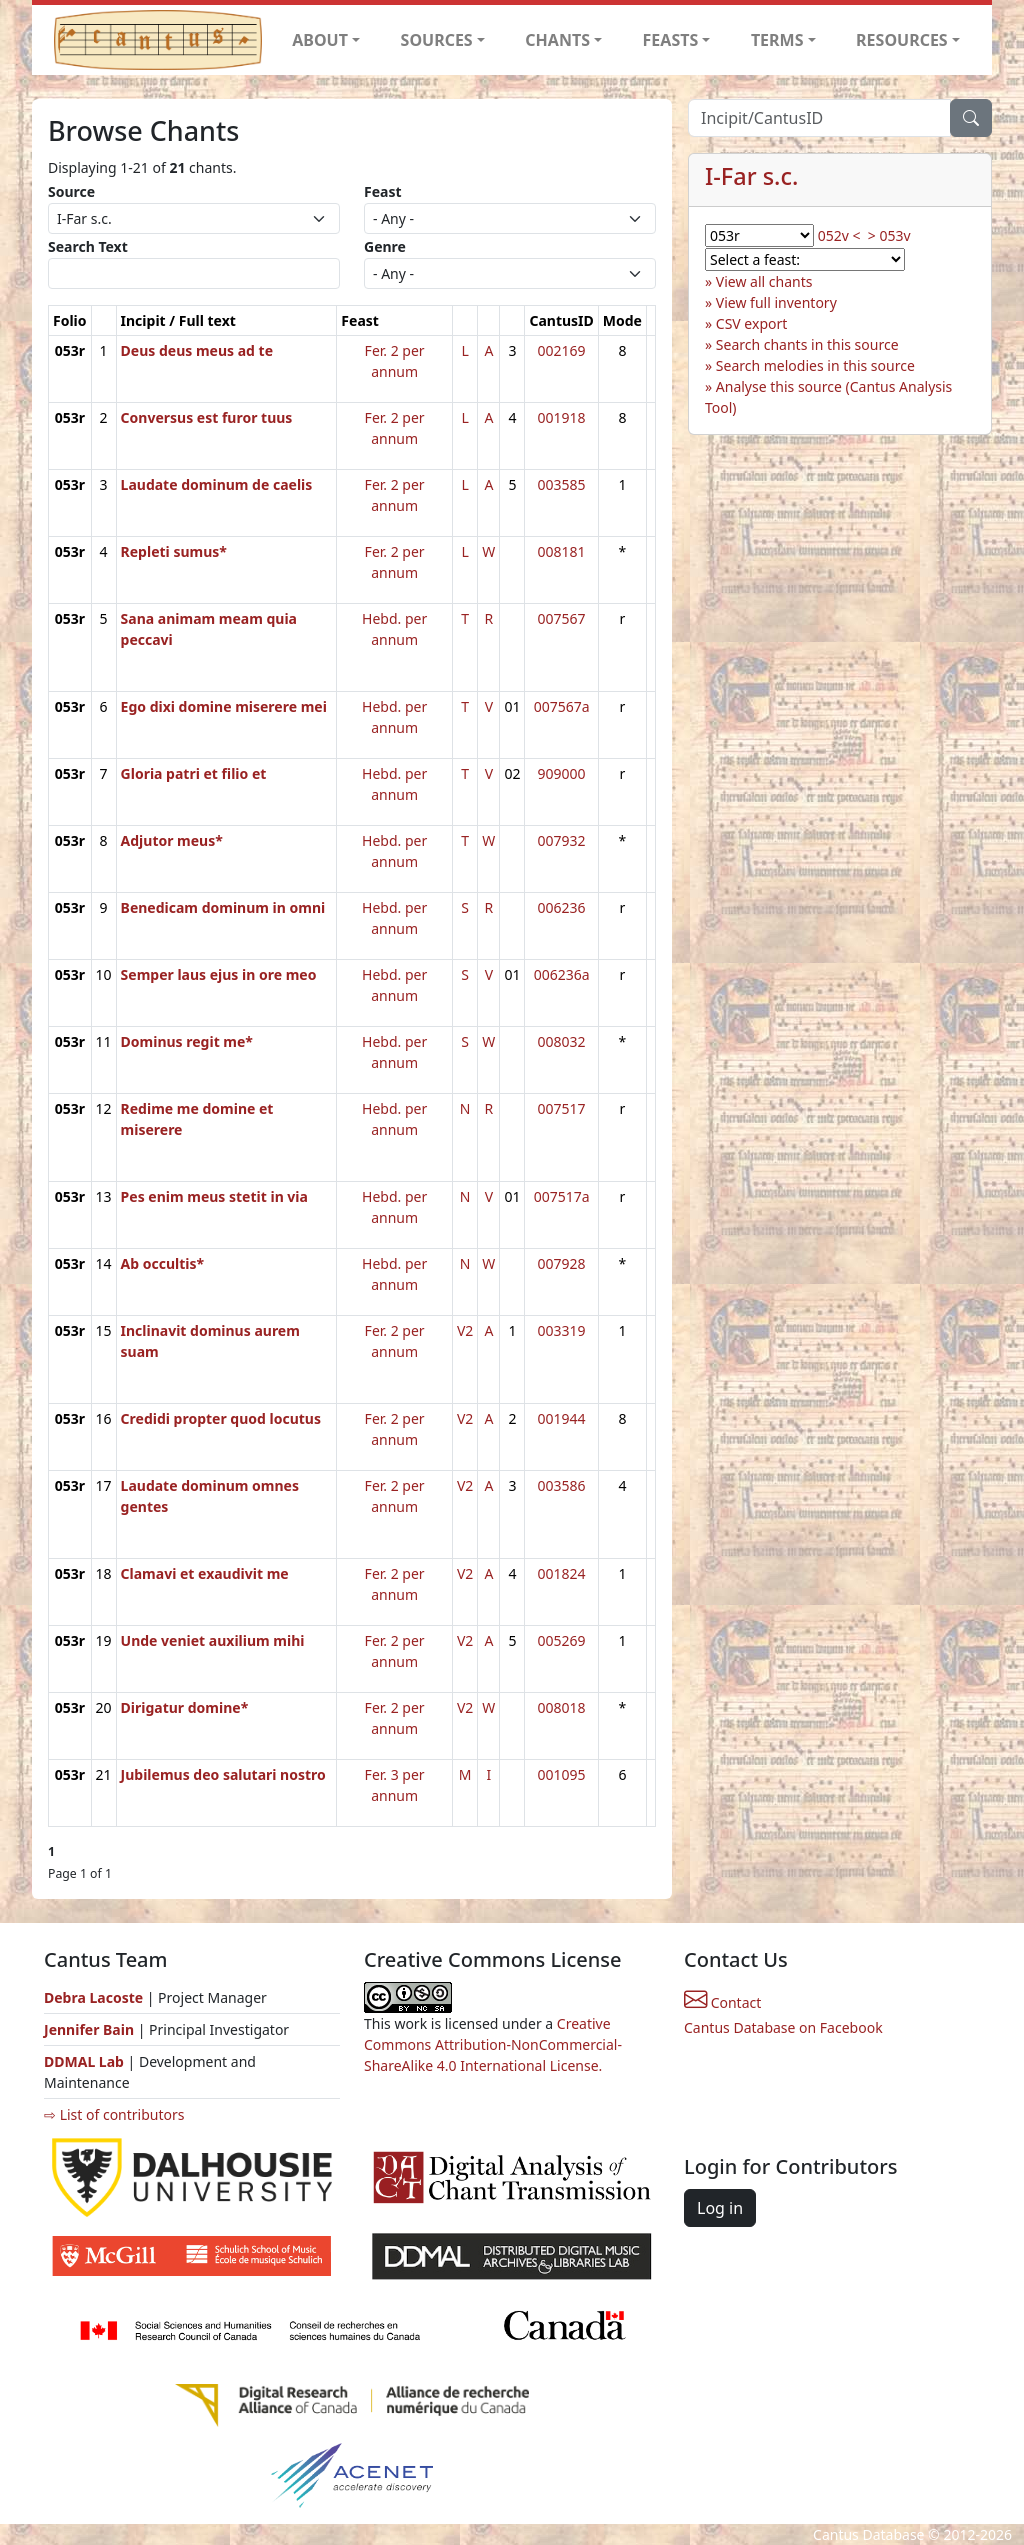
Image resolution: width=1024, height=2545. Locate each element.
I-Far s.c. (751, 176)
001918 (562, 417)
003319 (562, 1330)
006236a (562, 974)
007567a (562, 706)
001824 (562, 1573)
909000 (562, 773)
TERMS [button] (777, 40)
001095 (562, 1774)
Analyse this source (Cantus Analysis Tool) (828, 397)
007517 (562, 1108)
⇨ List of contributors (114, 2114)
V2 (465, 1330)
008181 (562, 551)
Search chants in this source (807, 344)
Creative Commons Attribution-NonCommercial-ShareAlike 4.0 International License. (493, 2044)
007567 (562, 618)
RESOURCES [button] (902, 40)
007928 (562, 1263)
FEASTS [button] (671, 40)
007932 (562, 840)
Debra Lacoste (93, 1997)
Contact (722, 2002)
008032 (562, 1041)
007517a (562, 1196)
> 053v (889, 235)
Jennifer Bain (91, 2029)
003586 (562, 1485)
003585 (562, 484)
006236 (562, 907)
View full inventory (776, 302)
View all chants (764, 281)
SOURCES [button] (437, 40)
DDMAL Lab (84, 2061)
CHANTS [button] (557, 40)
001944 (562, 1418)
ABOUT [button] (320, 40)
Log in (720, 2208)
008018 (562, 1707)
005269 (562, 1640)
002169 (562, 350)
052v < (839, 235)
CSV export (752, 323)
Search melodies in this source (815, 365)
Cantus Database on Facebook (783, 2027)
